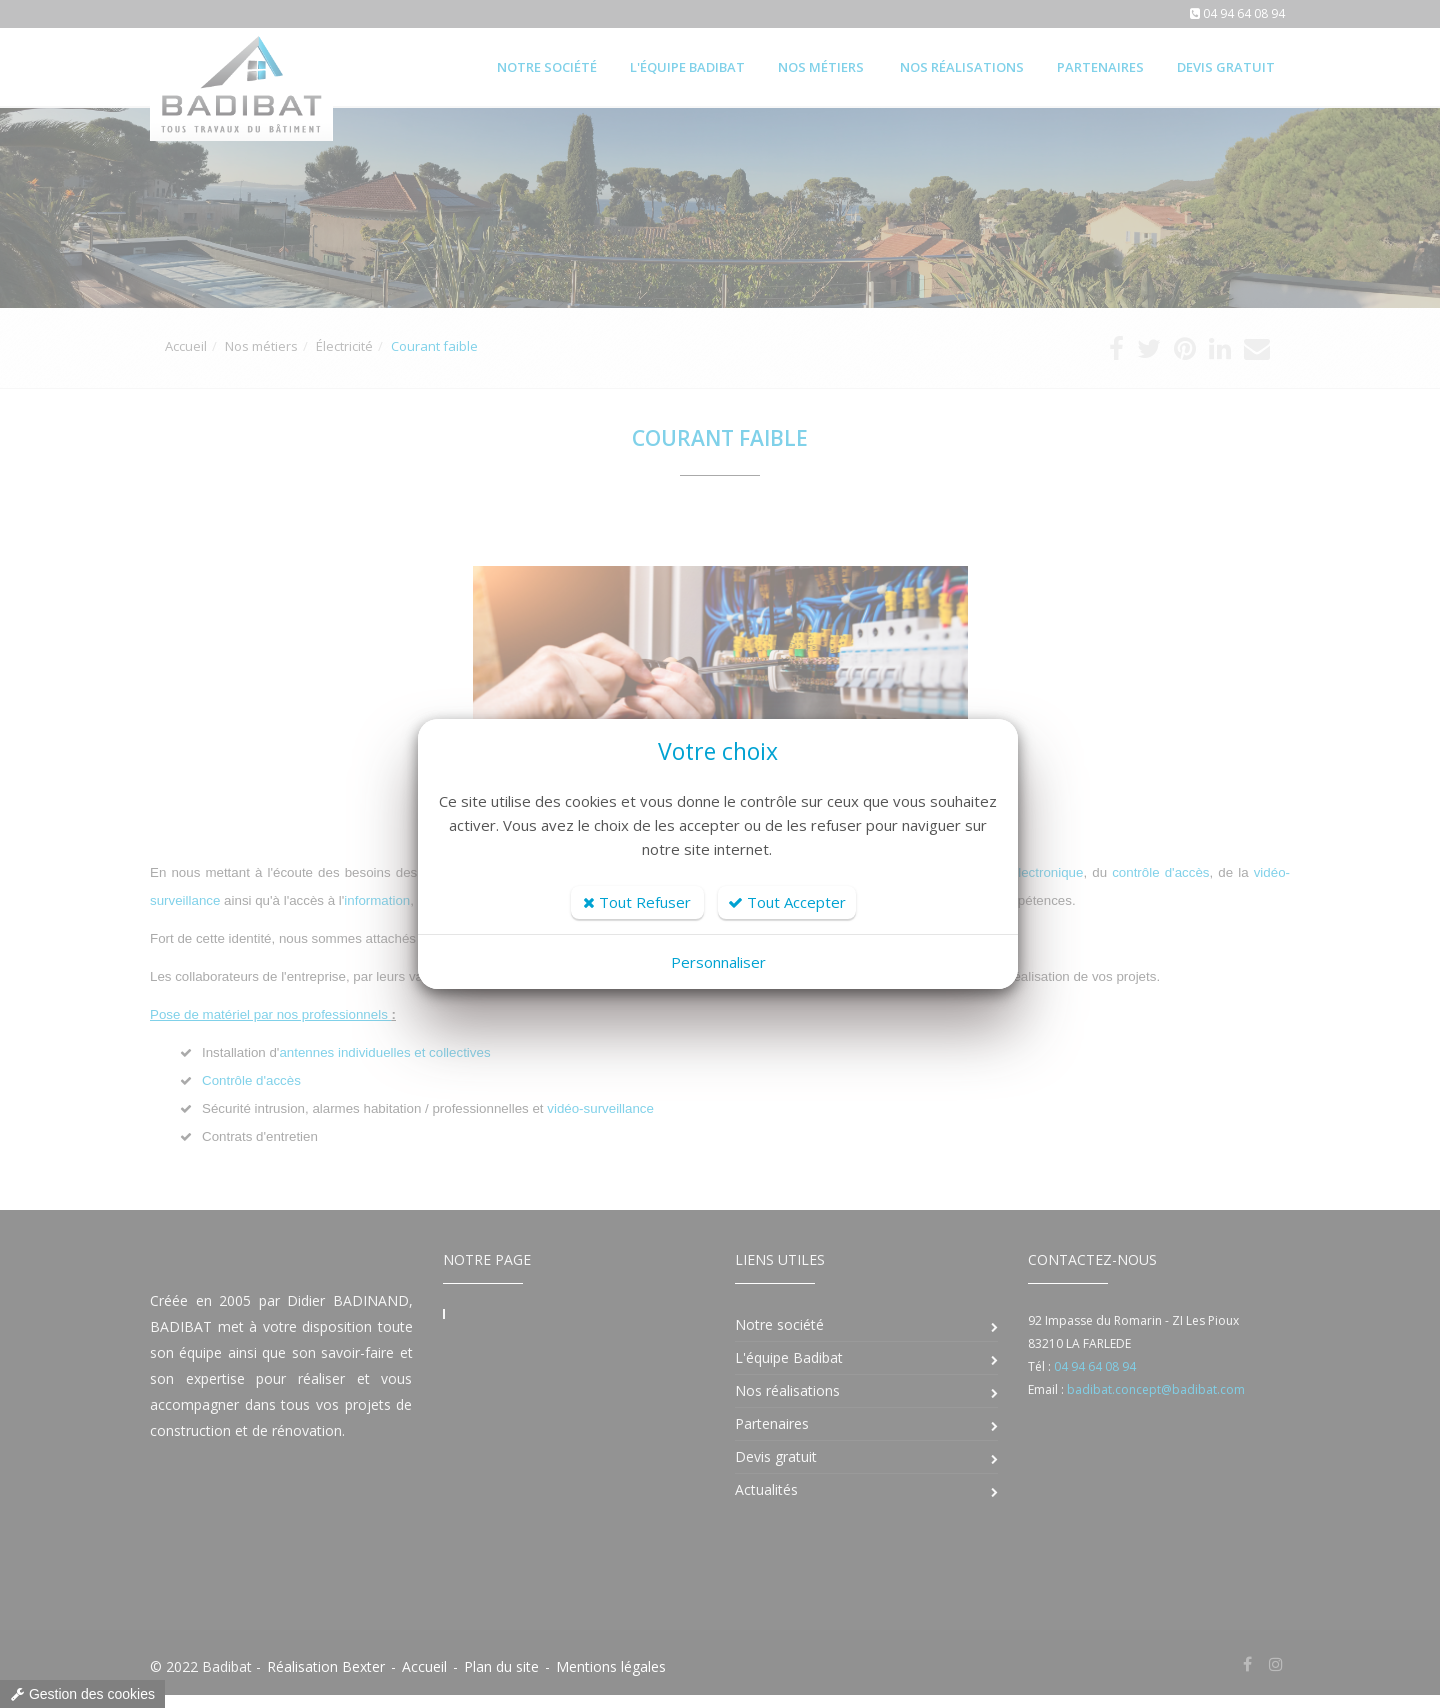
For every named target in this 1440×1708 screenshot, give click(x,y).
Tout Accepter (787, 902)
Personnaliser (718, 962)
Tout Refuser (637, 902)
